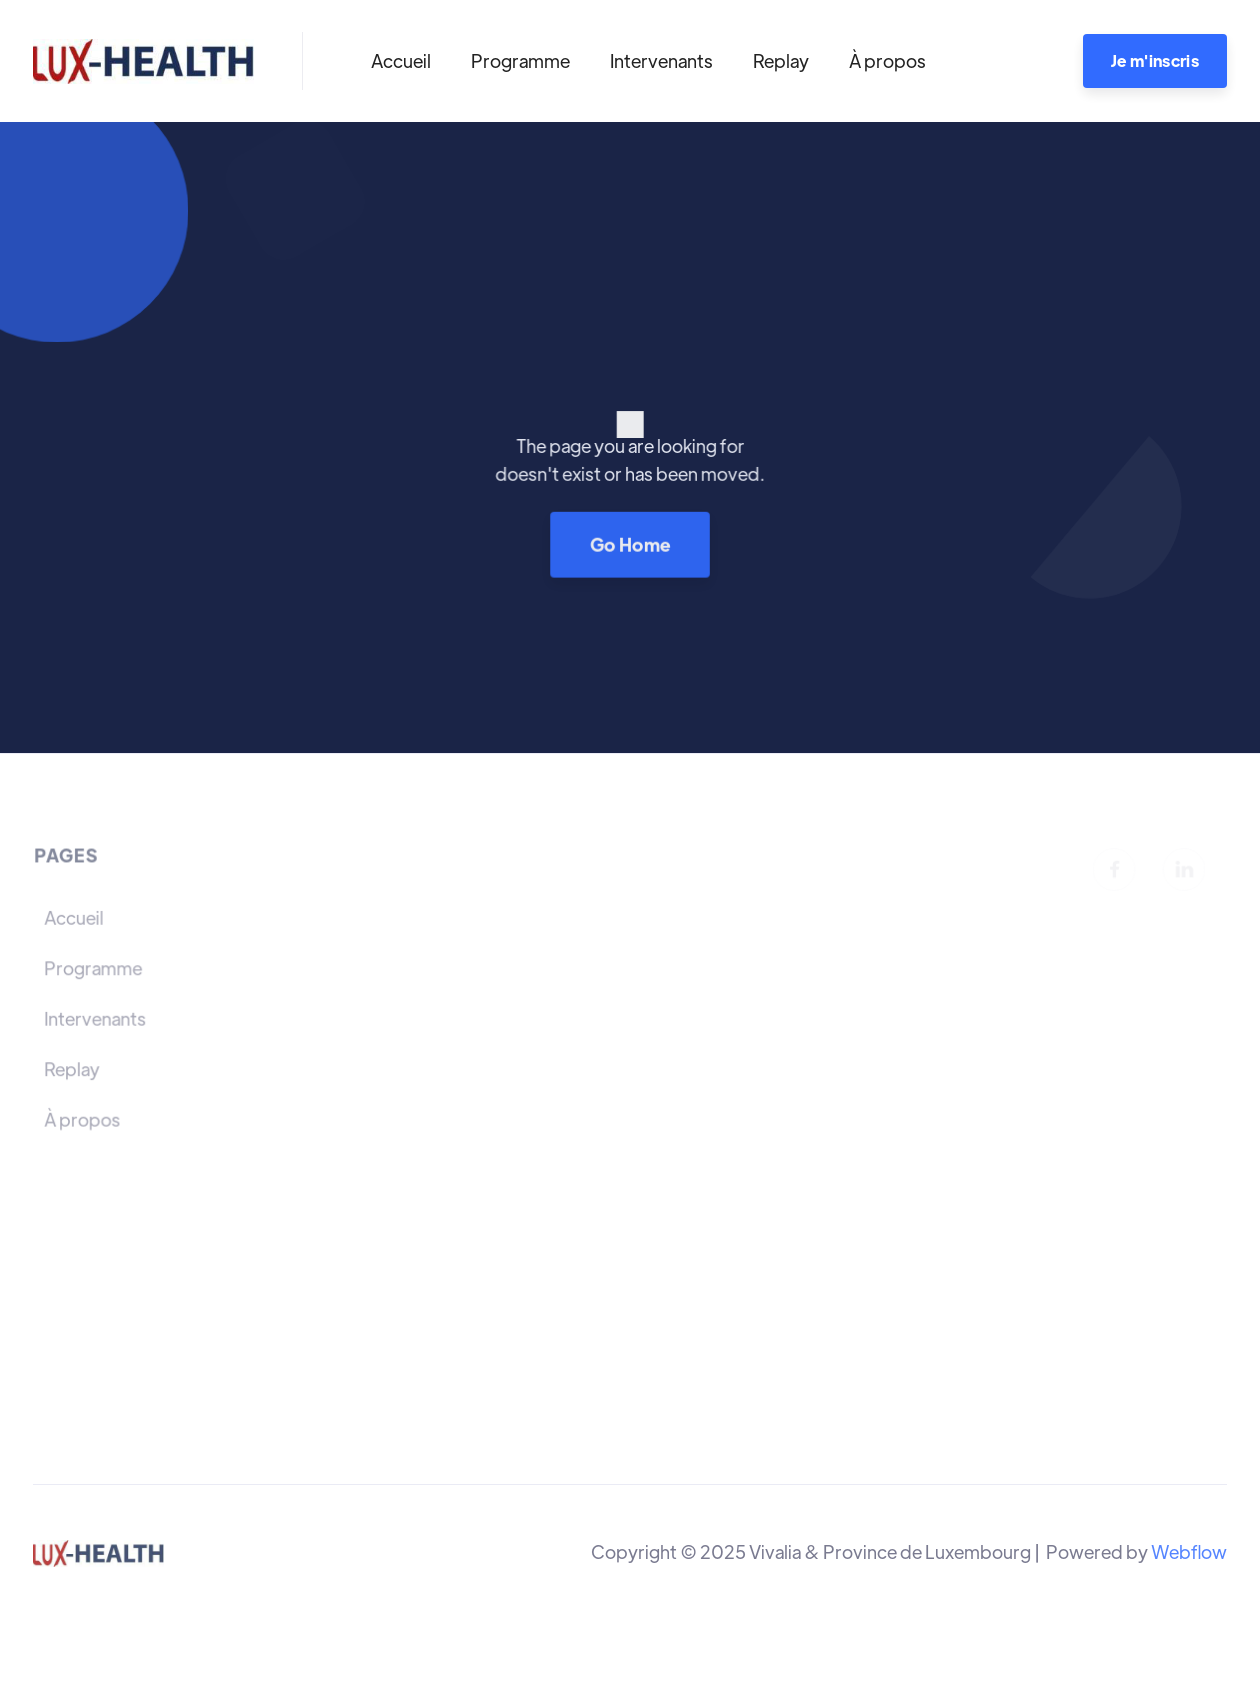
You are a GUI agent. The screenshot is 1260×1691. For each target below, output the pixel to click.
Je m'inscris (1155, 60)
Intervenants (661, 60)
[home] (143, 61)
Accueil (401, 60)
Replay (781, 60)
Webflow (1189, 1551)
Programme (520, 60)
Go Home (630, 543)
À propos (887, 60)
